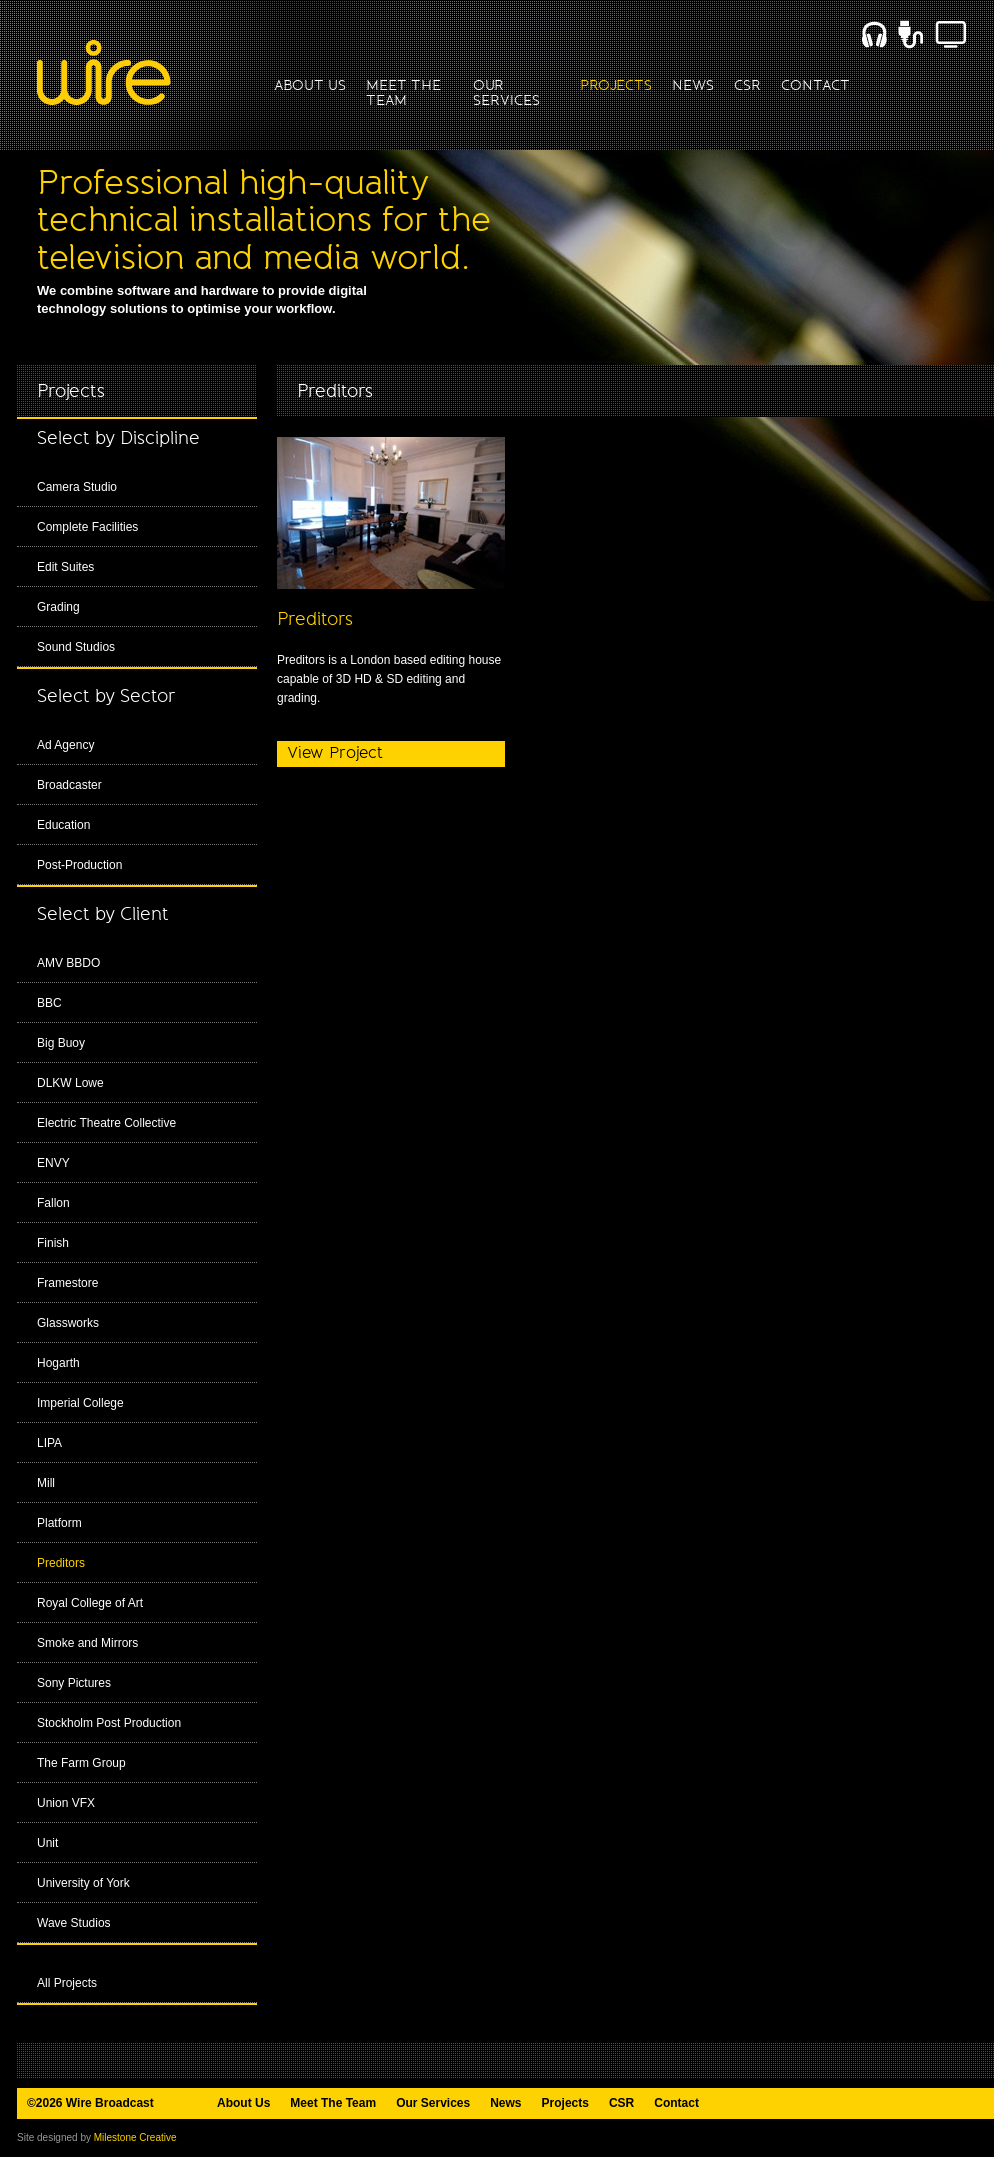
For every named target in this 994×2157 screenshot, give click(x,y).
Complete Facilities (87, 527)
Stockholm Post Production (109, 1723)
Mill (46, 1483)
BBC (49, 1003)
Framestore (67, 1283)
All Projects (67, 1983)
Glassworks (68, 1323)
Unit (47, 1843)
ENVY (53, 1163)
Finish (53, 1243)
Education (63, 825)
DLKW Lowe (70, 1083)
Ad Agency (65, 745)
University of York (83, 1883)
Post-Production (79, 865)
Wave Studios (74, 1923)
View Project (335, 753)
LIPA (49, 1443)
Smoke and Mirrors (87, 1643)
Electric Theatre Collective (106, 1123)
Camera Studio (77, 487)
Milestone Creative (135, 2137)
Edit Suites (65, 567)
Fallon (53, 1203)
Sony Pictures (74, 1683)
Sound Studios (76, 647)
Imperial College (80, 1403)
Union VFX (66, 1803)
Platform (59, 1523)
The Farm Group (81, 1763)
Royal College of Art (90, 1603)
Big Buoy (61, 1043)
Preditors (61, 1563)
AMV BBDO (68, 963)
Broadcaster (69, 785)
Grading (58, 607)
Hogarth (58, 1363)
